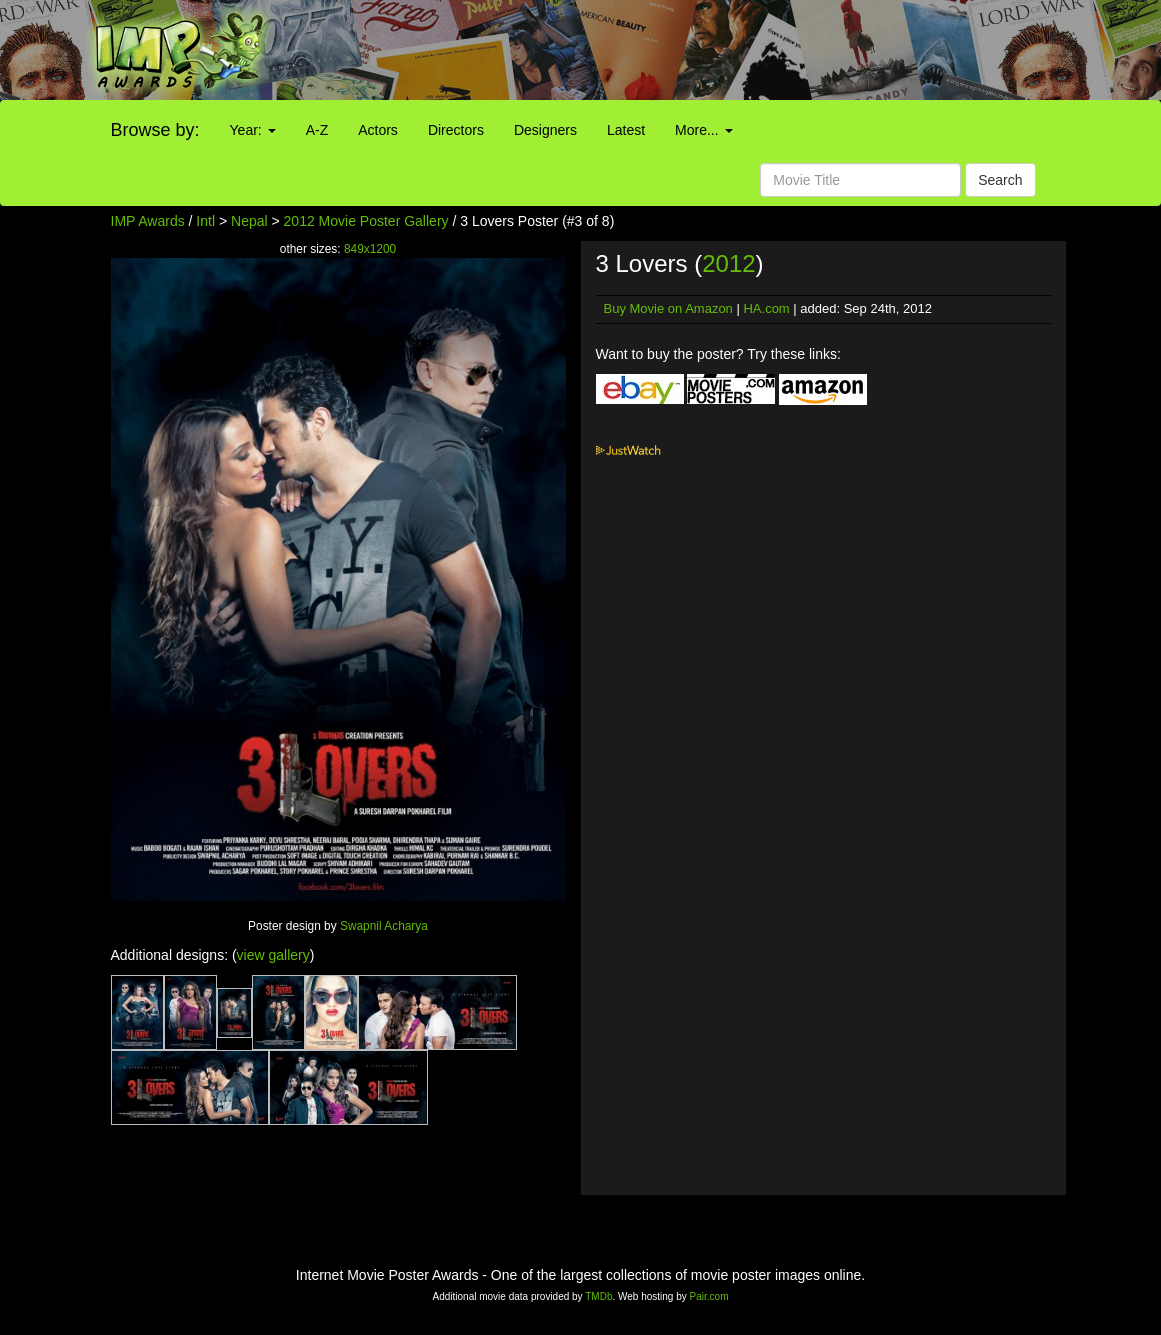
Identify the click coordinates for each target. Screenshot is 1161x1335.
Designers (545, 130)
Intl (205, 221)
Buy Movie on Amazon (668, 308)
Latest (626, 130)
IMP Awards (148, 221)
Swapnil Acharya (384, 926)
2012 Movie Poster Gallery (366, 221)
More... (703, 130)
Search (1000, 180)
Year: (253, 130)
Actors (378, 130)
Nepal (249, 221)
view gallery (273, 955)
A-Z (317, 130)
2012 (728, 263)
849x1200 (370, 249)
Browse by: (155, 130)
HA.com (766, 308)
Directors (456, 130)
